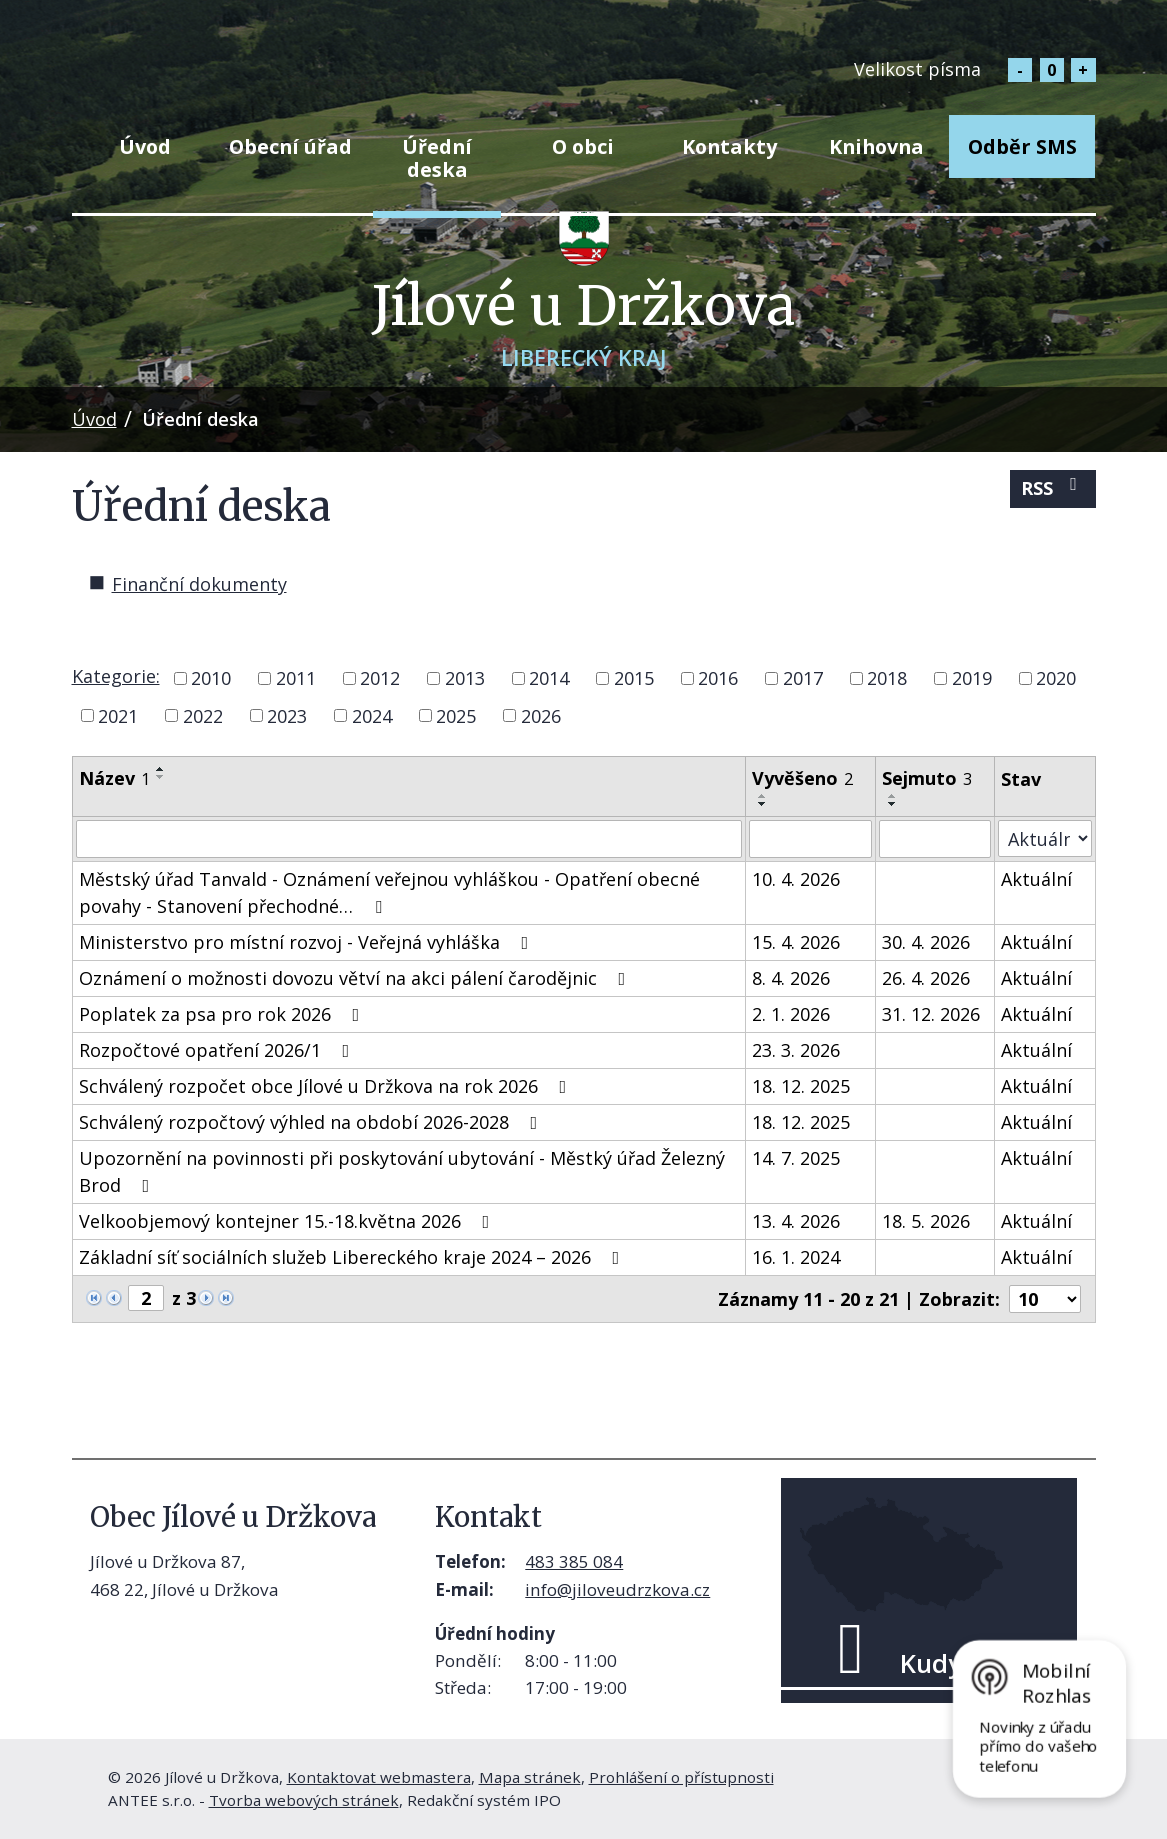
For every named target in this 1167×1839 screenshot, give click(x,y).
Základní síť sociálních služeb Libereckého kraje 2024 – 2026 (353, 1257)
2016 (718, 678)
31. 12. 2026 (931, 1014)
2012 (380, 678)
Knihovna (876, 146)
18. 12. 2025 (801, 1086)
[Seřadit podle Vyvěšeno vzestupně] (763, 796)
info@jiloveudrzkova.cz (617, 1589)
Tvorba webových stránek (304, 1800)
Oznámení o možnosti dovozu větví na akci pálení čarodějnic (356, 978)
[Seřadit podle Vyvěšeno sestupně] (763, 804)
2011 (296, 678)
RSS (1053, 487)
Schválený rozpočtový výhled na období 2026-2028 (312, 1122)
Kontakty (729, 146)
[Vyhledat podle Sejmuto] (935, 839)
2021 (118, 715)
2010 (211, 678)
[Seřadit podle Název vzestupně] (161, 769)
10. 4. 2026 (796, 879)
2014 (549, 678)
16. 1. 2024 (796, 1257)
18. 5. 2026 (926, 1221)
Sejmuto (927, 778)
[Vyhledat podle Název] (409, 839)
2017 (803, 678)
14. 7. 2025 (796, 1158)
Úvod (145, 146)
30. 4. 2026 (926, 942)
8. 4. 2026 (791, 978)
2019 (972, 678)
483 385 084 (574, 1561)
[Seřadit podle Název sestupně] (161, 777)
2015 (634, 678)
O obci (583, 146)
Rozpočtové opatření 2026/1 (218, 1050)
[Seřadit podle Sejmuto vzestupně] (893, 796)
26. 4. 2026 (926, 978)
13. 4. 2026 (796, 1221)
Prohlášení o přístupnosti (681, 1777)
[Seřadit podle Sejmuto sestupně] (893, 804)
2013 (465, 678)
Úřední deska (437, 158)
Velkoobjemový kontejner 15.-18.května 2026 (288, 1221)
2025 (456, 715)
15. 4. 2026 (796, 942)
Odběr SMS (1022, 146)
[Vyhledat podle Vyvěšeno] (810, 839)
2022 (203, 715)
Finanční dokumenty (199, 584)
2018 (887, 678)
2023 (287, 715)
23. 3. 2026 (796, 1050)
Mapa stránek (530, 1777)
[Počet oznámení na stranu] (1045, 1299)
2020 (1056, 678)
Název (114, 778)
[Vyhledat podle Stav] (1044, 838)
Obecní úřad (290, 146)
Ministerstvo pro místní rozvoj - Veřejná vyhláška (308, 942)
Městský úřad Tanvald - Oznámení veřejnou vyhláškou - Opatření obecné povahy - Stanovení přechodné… (389, 892)
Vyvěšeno (802, 778)
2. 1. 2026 (791, 1014)
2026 (541, 715)
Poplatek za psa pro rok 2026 (223, 1014)
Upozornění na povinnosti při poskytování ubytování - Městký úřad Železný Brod (402, 1171)
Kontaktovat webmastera (379, 1777)
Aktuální (1036, 879)
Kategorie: (116, 676)
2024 (372, 715)
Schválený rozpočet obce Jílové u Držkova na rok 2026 (327, 1086)
